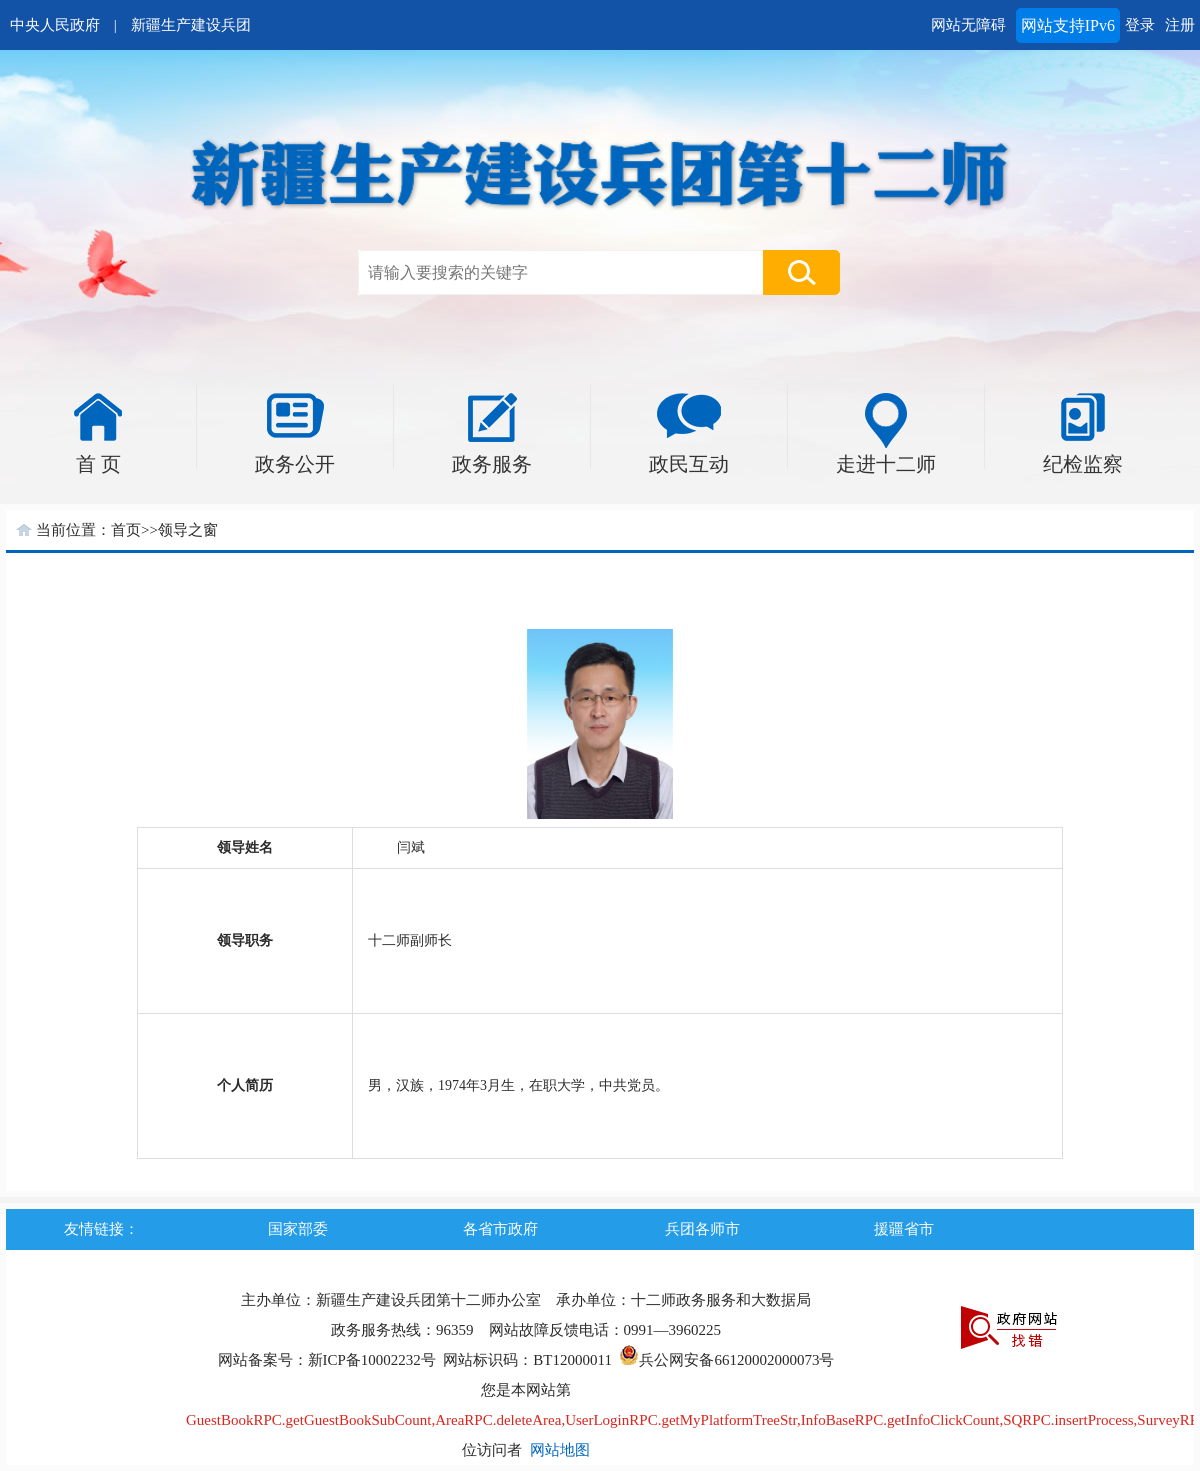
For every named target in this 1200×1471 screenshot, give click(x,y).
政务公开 (295, 464)
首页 (126, 530)
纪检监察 (1083, 464)
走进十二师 (886, 464)
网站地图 (560, 1450)
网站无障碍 (968, 25)
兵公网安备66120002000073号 (726, 1360)
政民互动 (689, 464)
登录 (1140, 25)
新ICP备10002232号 (372, 1360)
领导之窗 (188, 530)
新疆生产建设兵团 (191, 25)
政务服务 (492, 464)
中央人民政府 (55, 25)
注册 (1180, 25)
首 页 (98, 464)
